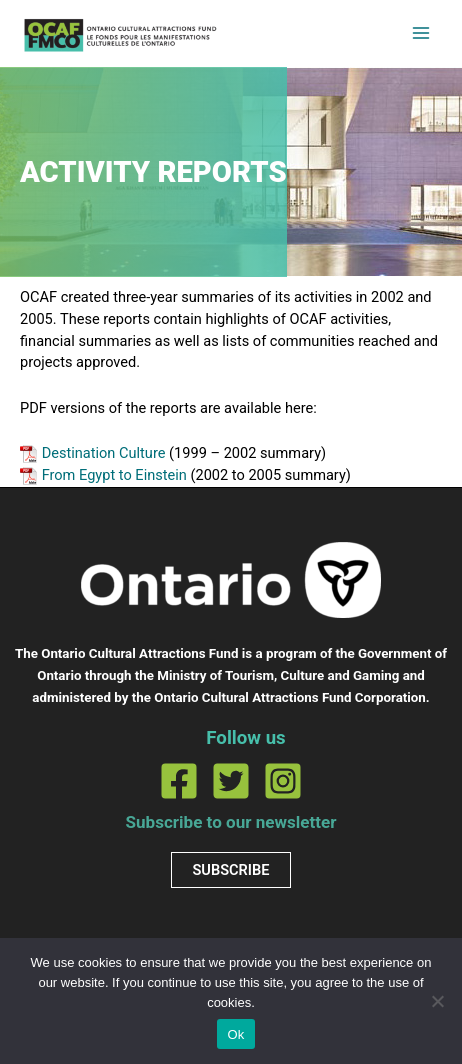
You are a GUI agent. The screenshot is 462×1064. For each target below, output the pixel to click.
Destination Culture (104, 453)
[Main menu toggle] (421, 33)
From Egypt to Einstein (114, 475)
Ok (235, 1034)
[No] (437, 1001)
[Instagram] (283, 781)
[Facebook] (179, 781)
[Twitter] (231, 781)
